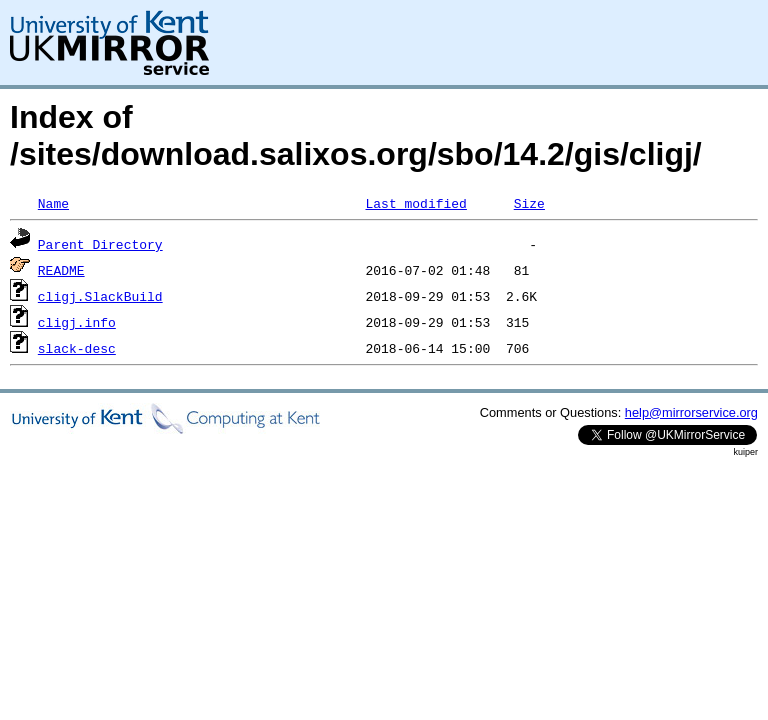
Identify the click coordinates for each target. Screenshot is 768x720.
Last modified (415, 203)
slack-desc (77, 348)
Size (529, 203)
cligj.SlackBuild (100, 296)
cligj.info (77, 322)
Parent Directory (100, 244)
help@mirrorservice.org (691, 412)
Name (53, 203)
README (61, 270)
